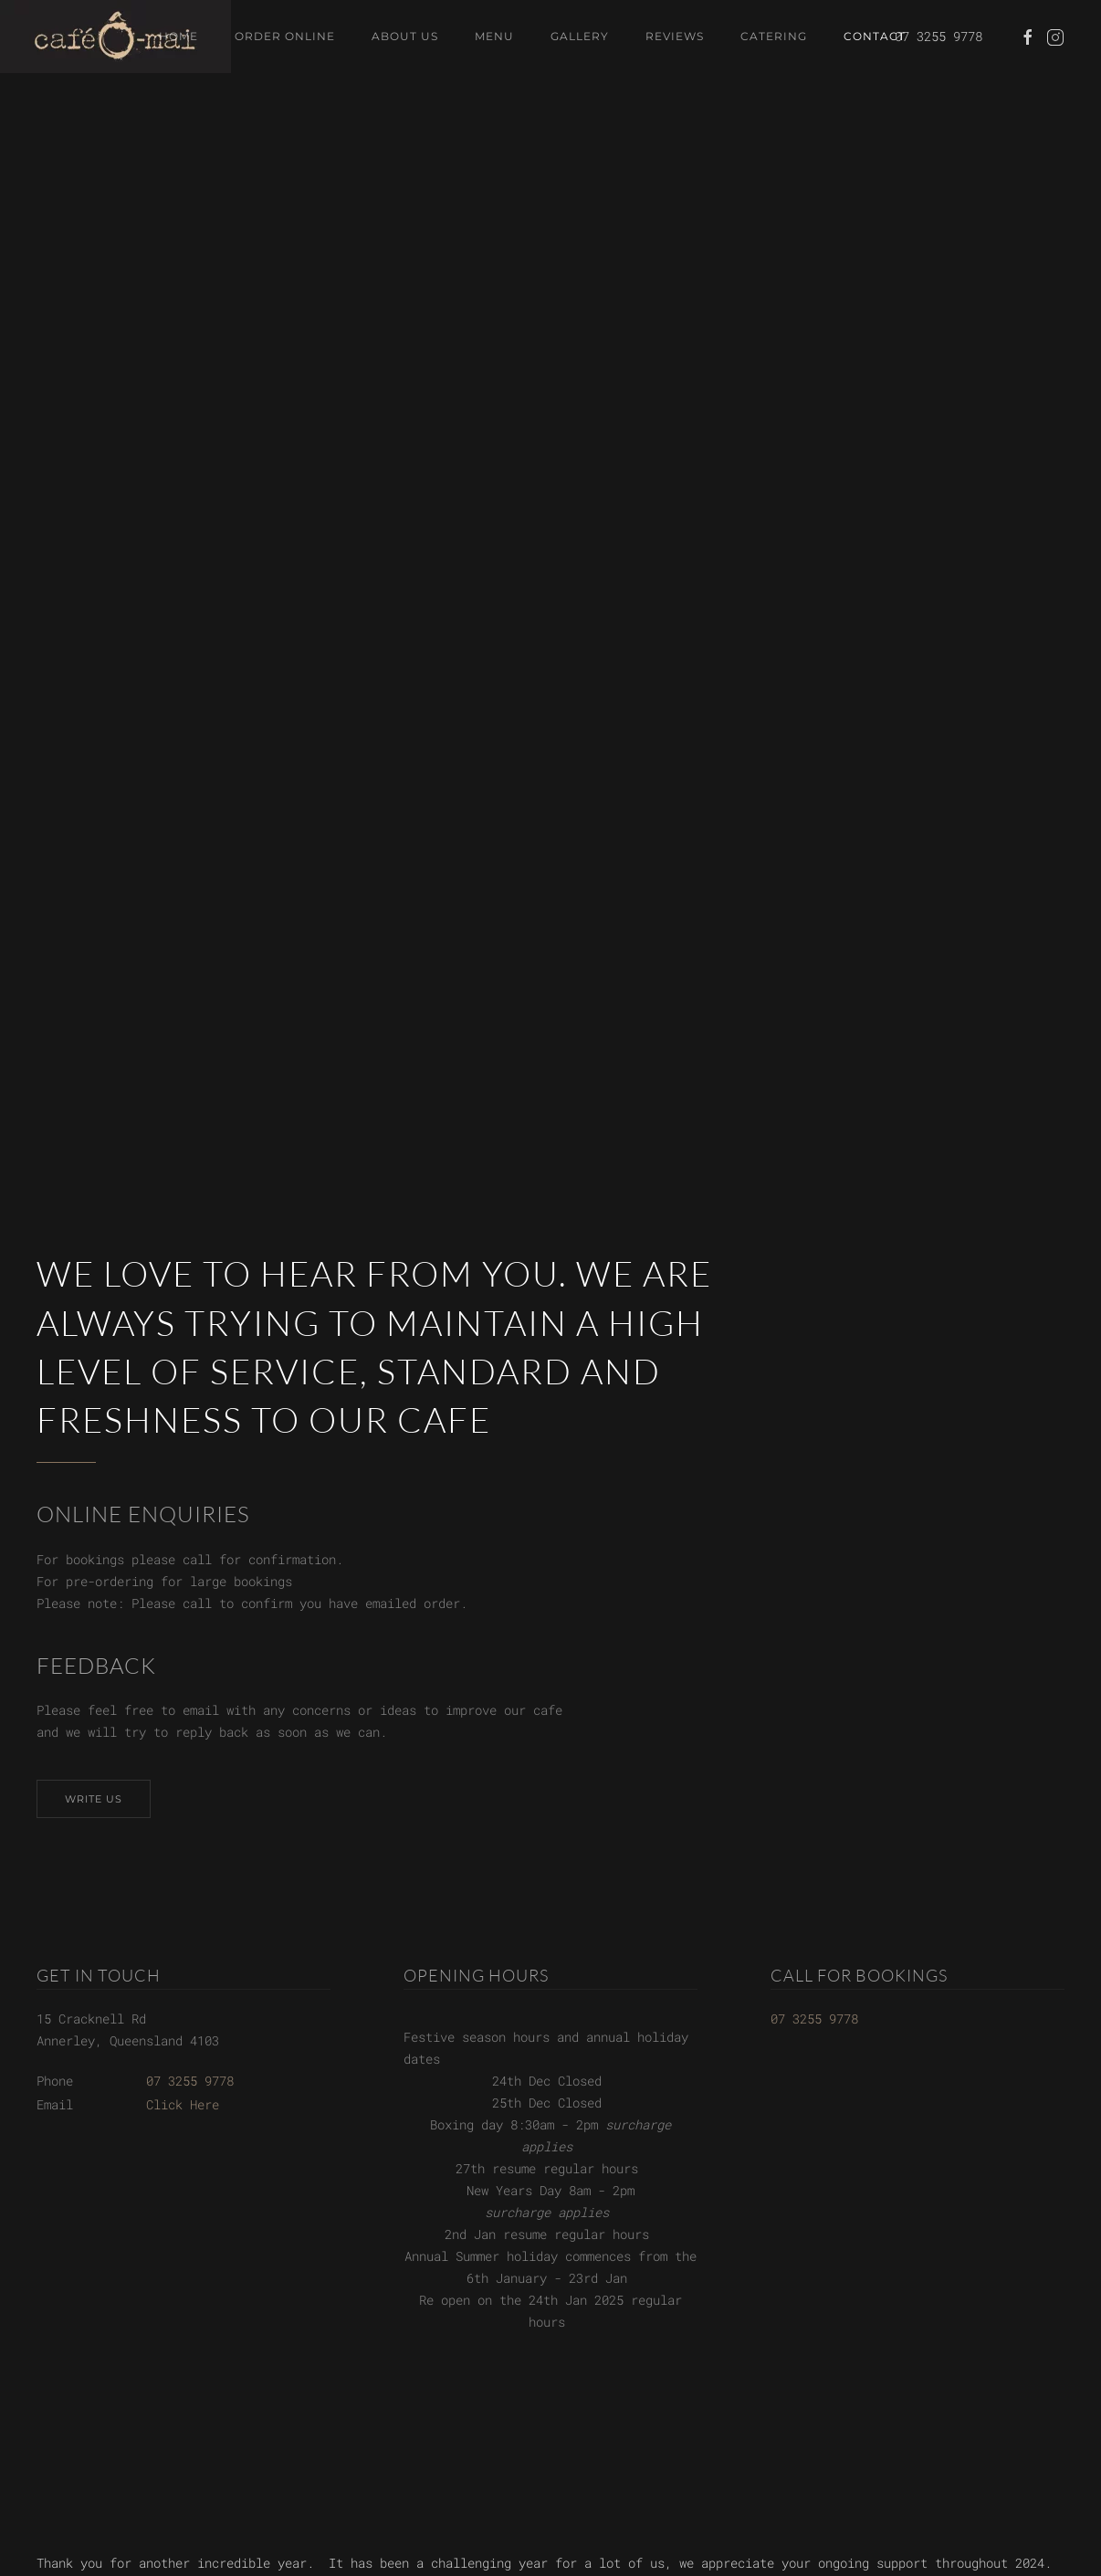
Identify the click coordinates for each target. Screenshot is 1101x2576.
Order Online (285, 36)
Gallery (579, 36)
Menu (494, 36)
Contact (875, 36)
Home (178, 36)
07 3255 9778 (190, 2080)
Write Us (93, 1799)
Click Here (182, 2104)
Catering (773, 36)
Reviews (674, 36)
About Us (405, 36)
